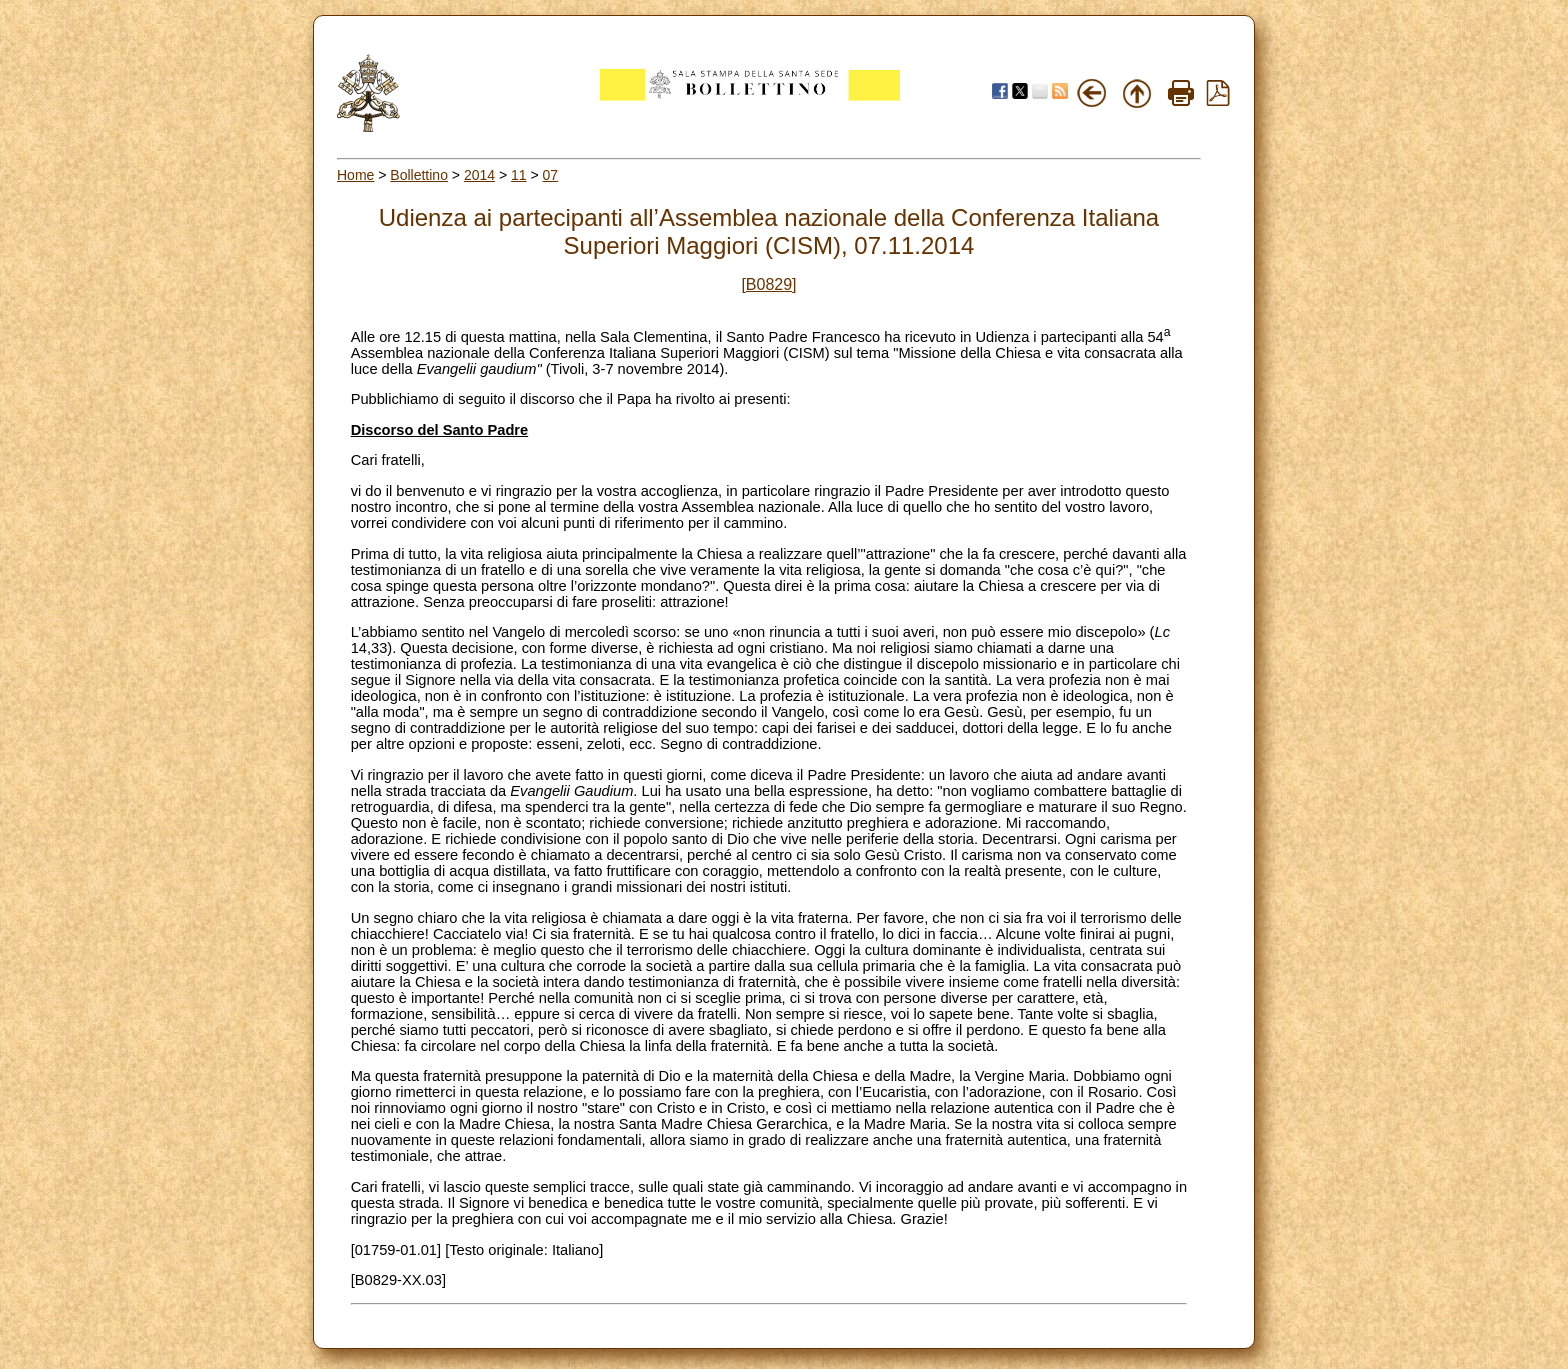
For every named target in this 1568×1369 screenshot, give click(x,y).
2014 (479, 175)
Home (355, 175)
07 (551, 175)
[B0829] (768, 284)
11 (519, 175)
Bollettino (419, 175)
